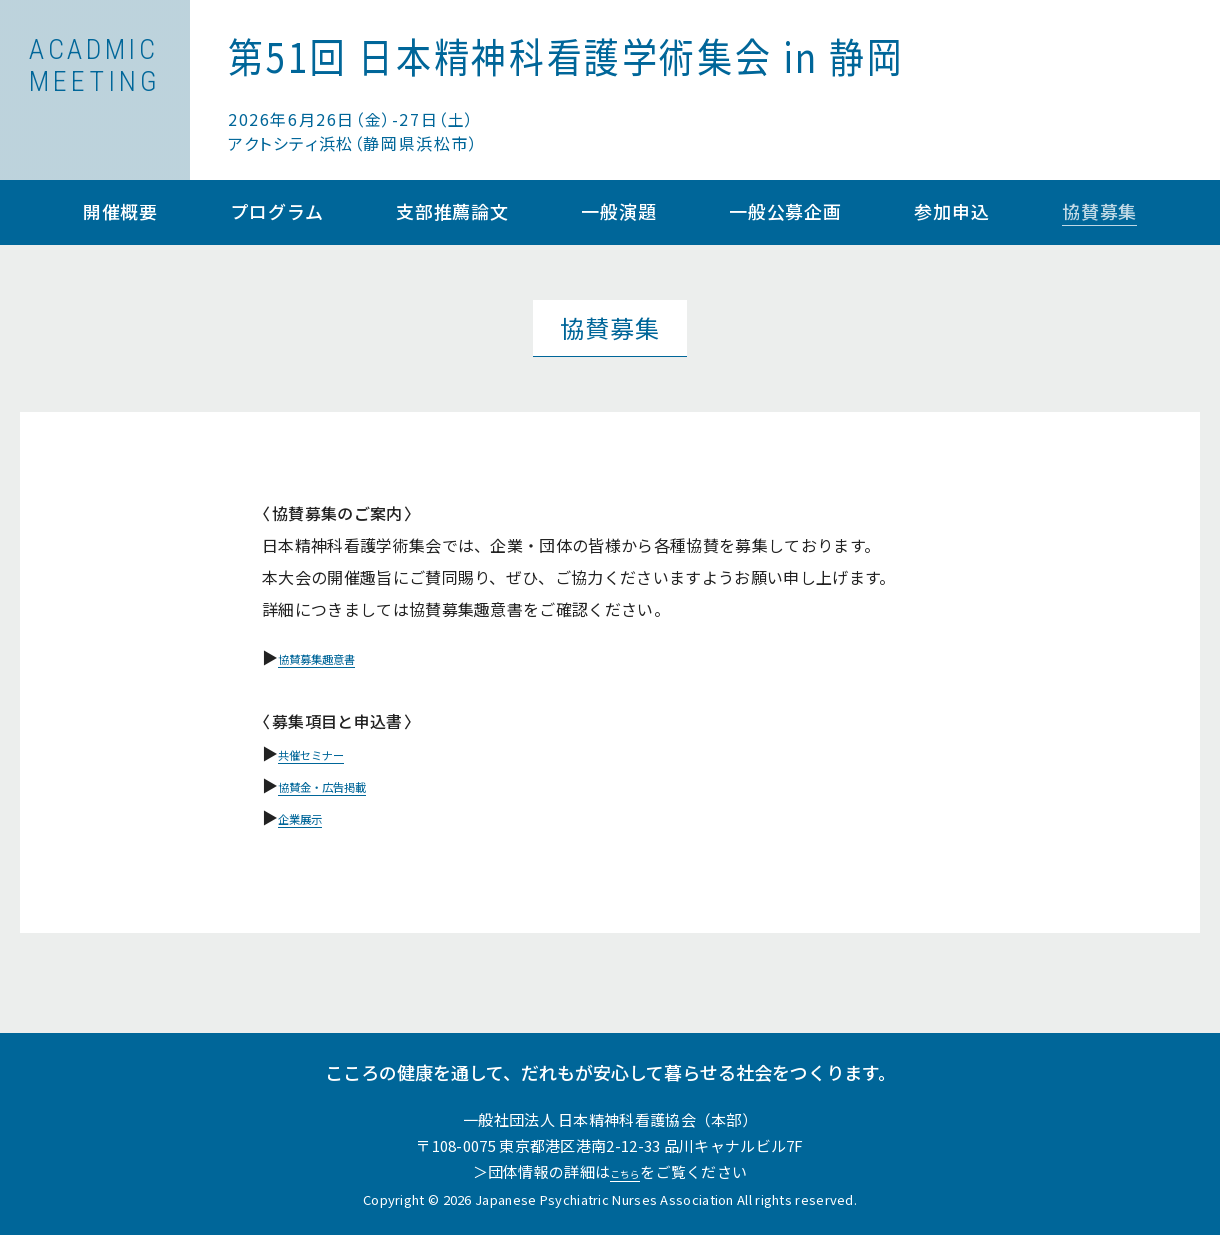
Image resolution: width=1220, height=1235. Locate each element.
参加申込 (952, 213)
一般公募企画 (785, 213)
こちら (625, 1171)
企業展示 (310, 817)
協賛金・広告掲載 (343, 785)
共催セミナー (327, 753)
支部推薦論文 (452, 213)
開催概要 (121, 213)
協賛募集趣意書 (335, 657)
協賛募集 (1100, 213)
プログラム (277, 213)
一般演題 (619, 213)
